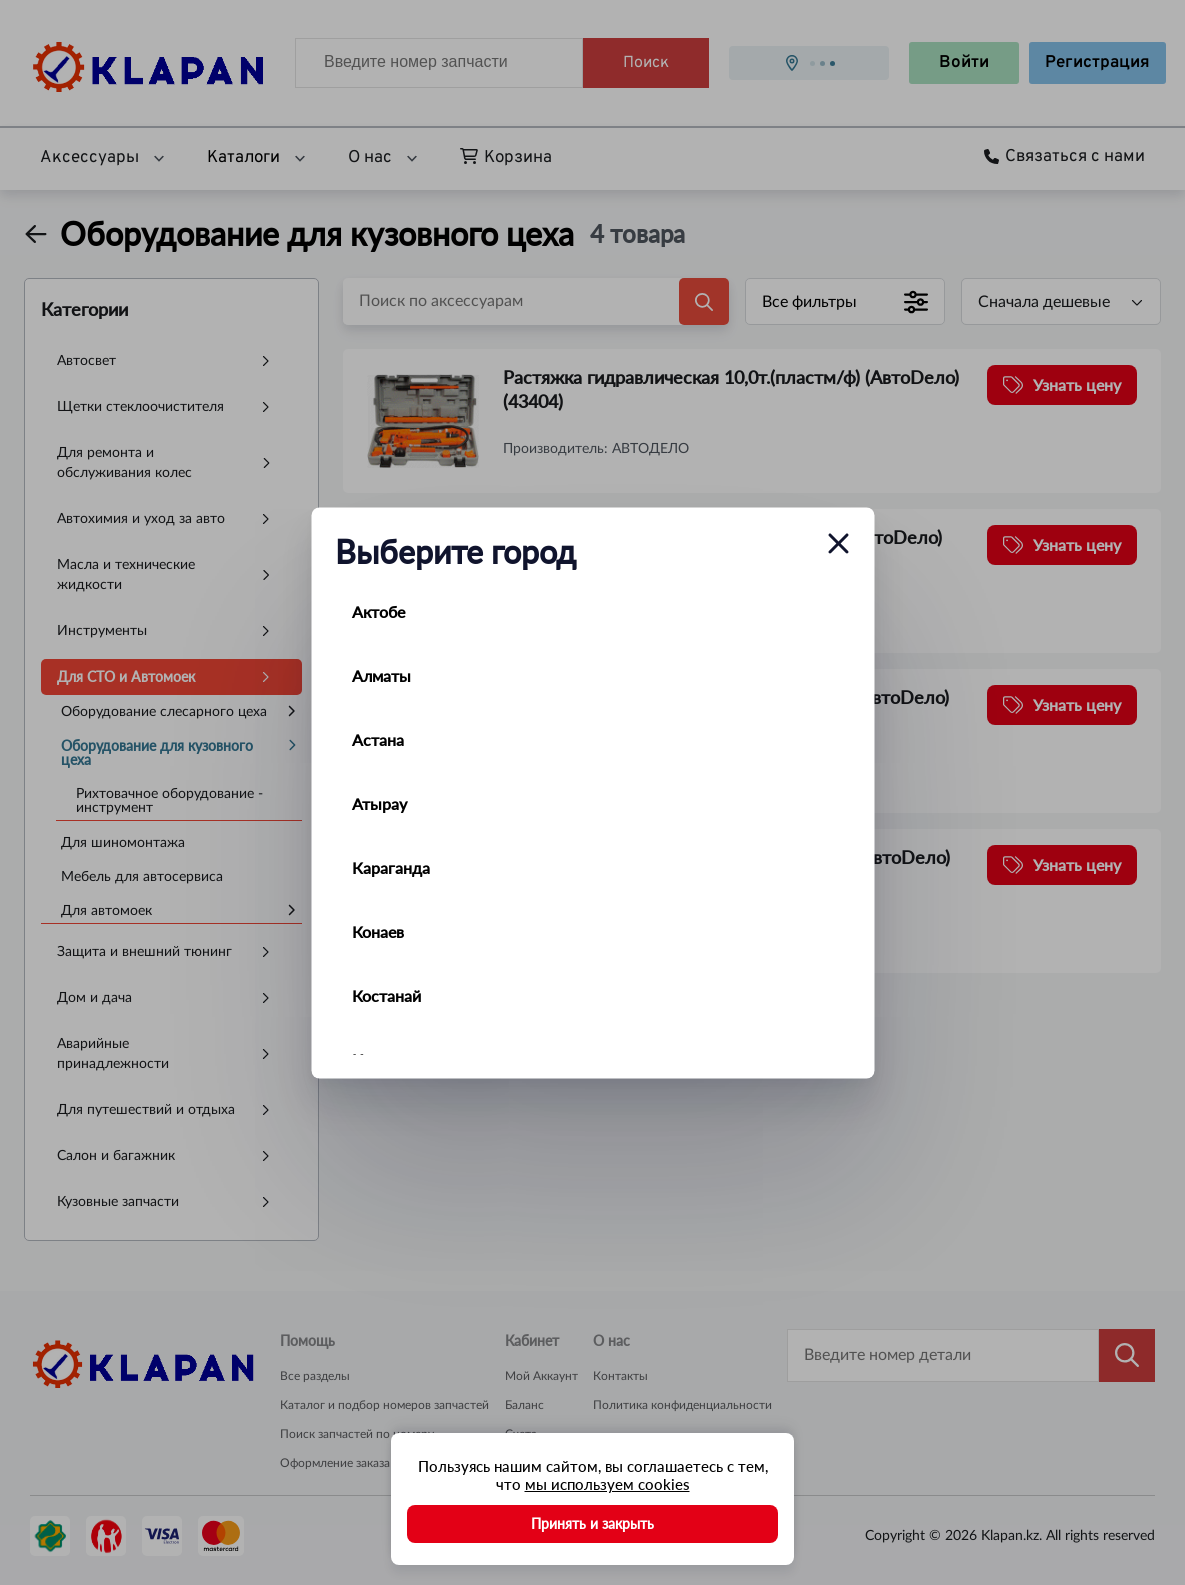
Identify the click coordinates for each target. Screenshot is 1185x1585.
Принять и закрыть (592, 1523)
